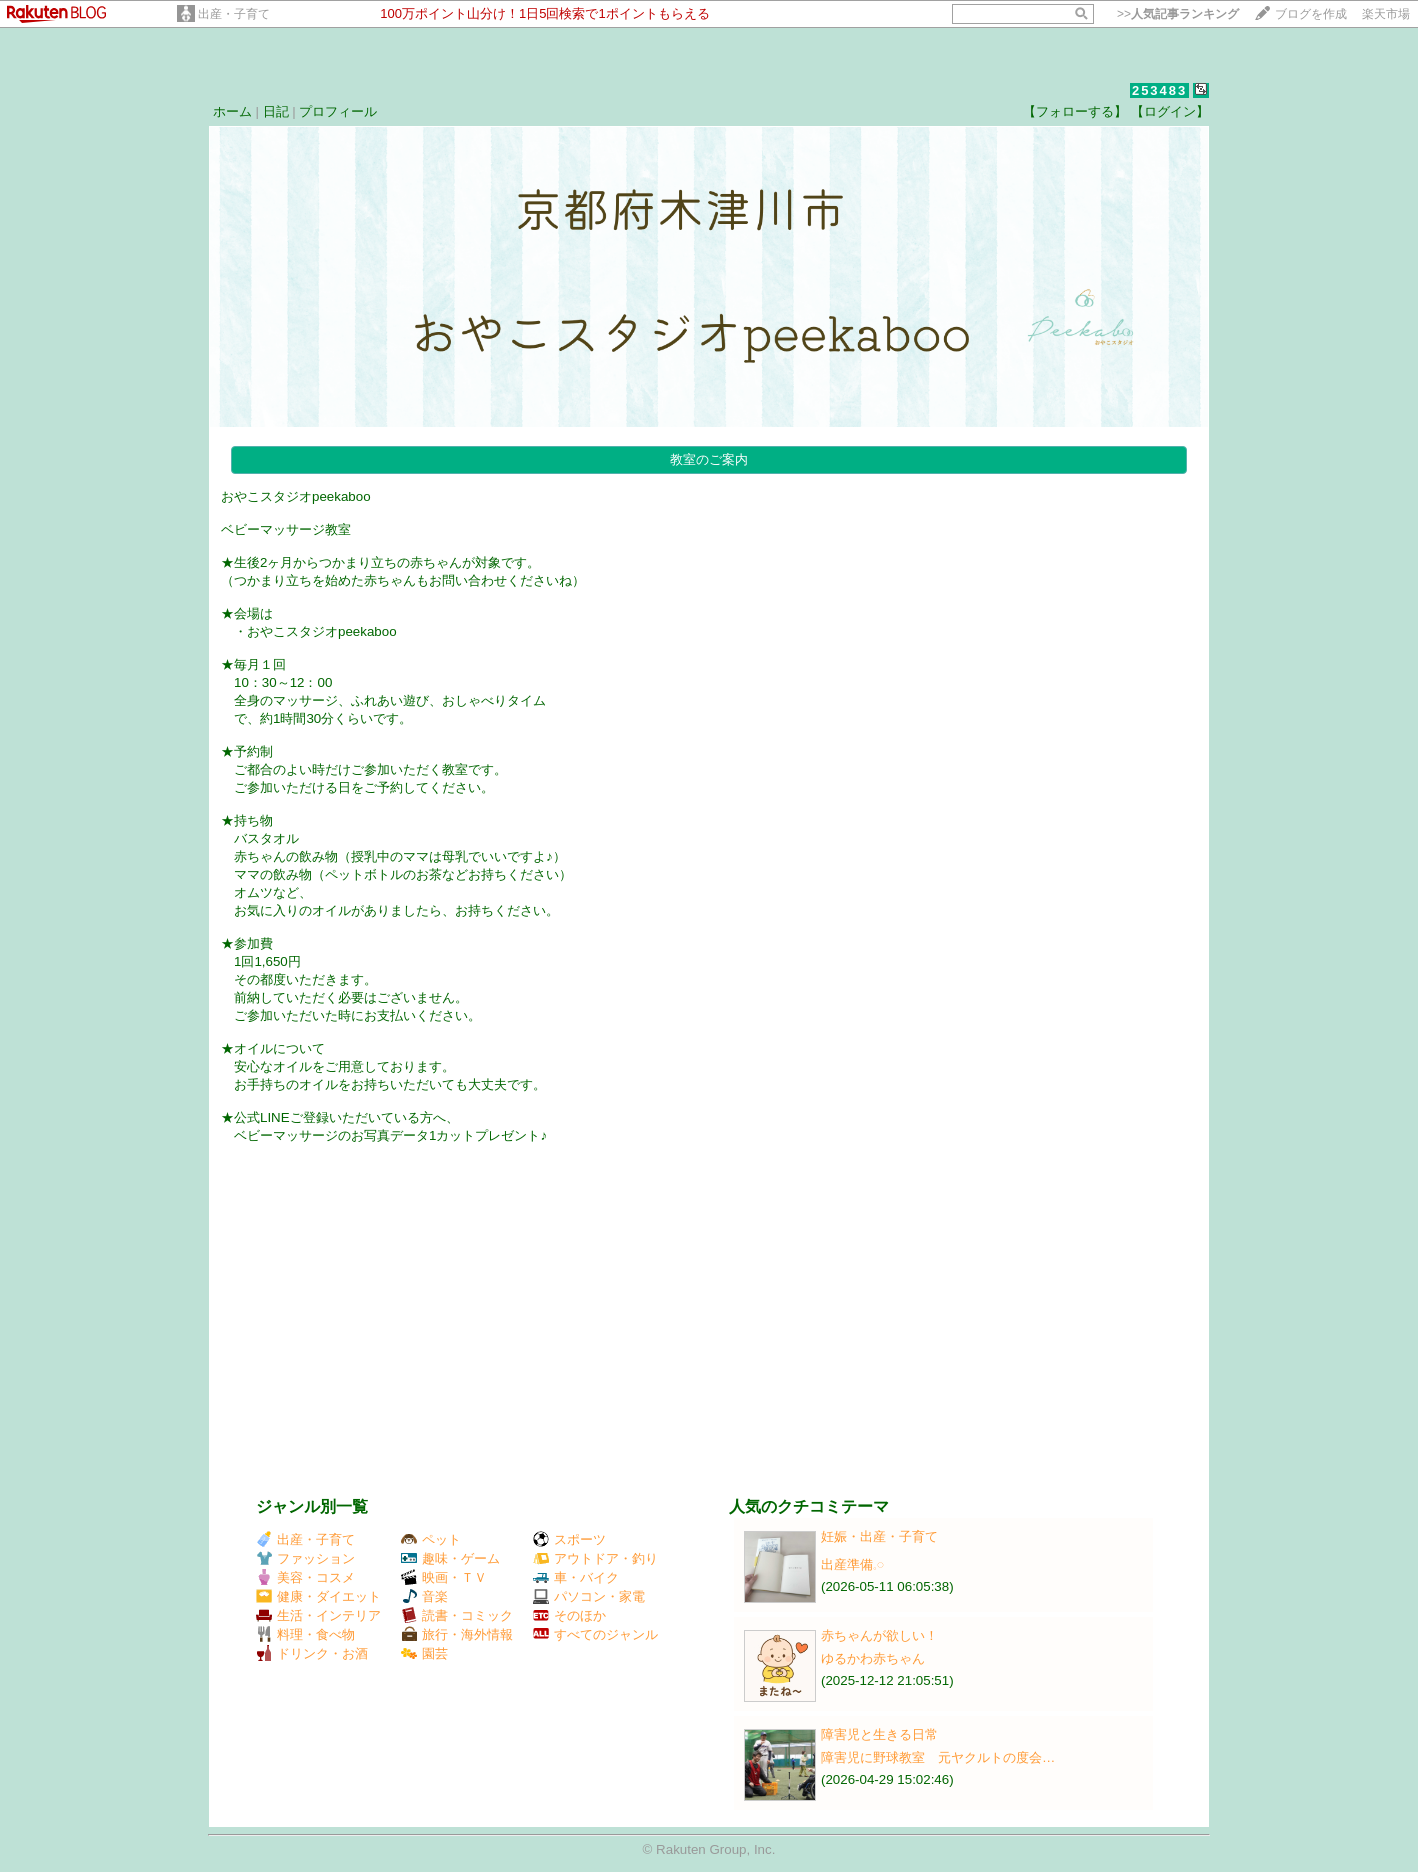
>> (1178, 14)
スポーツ (569, 1539)
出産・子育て (234, 14)
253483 (1159, 90)
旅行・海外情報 (457, 1634)
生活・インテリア (318, 1615)
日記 (276, 111)
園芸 (424, 1653)
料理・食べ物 (305, 1634)
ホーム (232, 111)
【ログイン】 (1170, 111)
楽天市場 (1386, 14)
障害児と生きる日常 (879, 1734)
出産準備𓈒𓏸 (852, 1564)
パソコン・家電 (589, 1596)
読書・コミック (457, 1615)
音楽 (424, 1596)
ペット (431, 1539)
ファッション (305, 1558)
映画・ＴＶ (444, 1577)
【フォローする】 (1075, 111)
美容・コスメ (305, 1577)
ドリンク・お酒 (312, 1653)
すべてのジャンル (595, 1634)
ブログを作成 (1311, 14)
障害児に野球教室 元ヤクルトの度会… (938, 1757)
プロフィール (338, 111)
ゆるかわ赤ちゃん (873, 1658)
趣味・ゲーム (450, 1558)
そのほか (569, 1615)
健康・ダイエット (318, 1596)
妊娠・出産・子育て (879, 1536)
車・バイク (576, 1577)
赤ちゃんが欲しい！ (879, 1635)
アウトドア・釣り (595, 1558)
